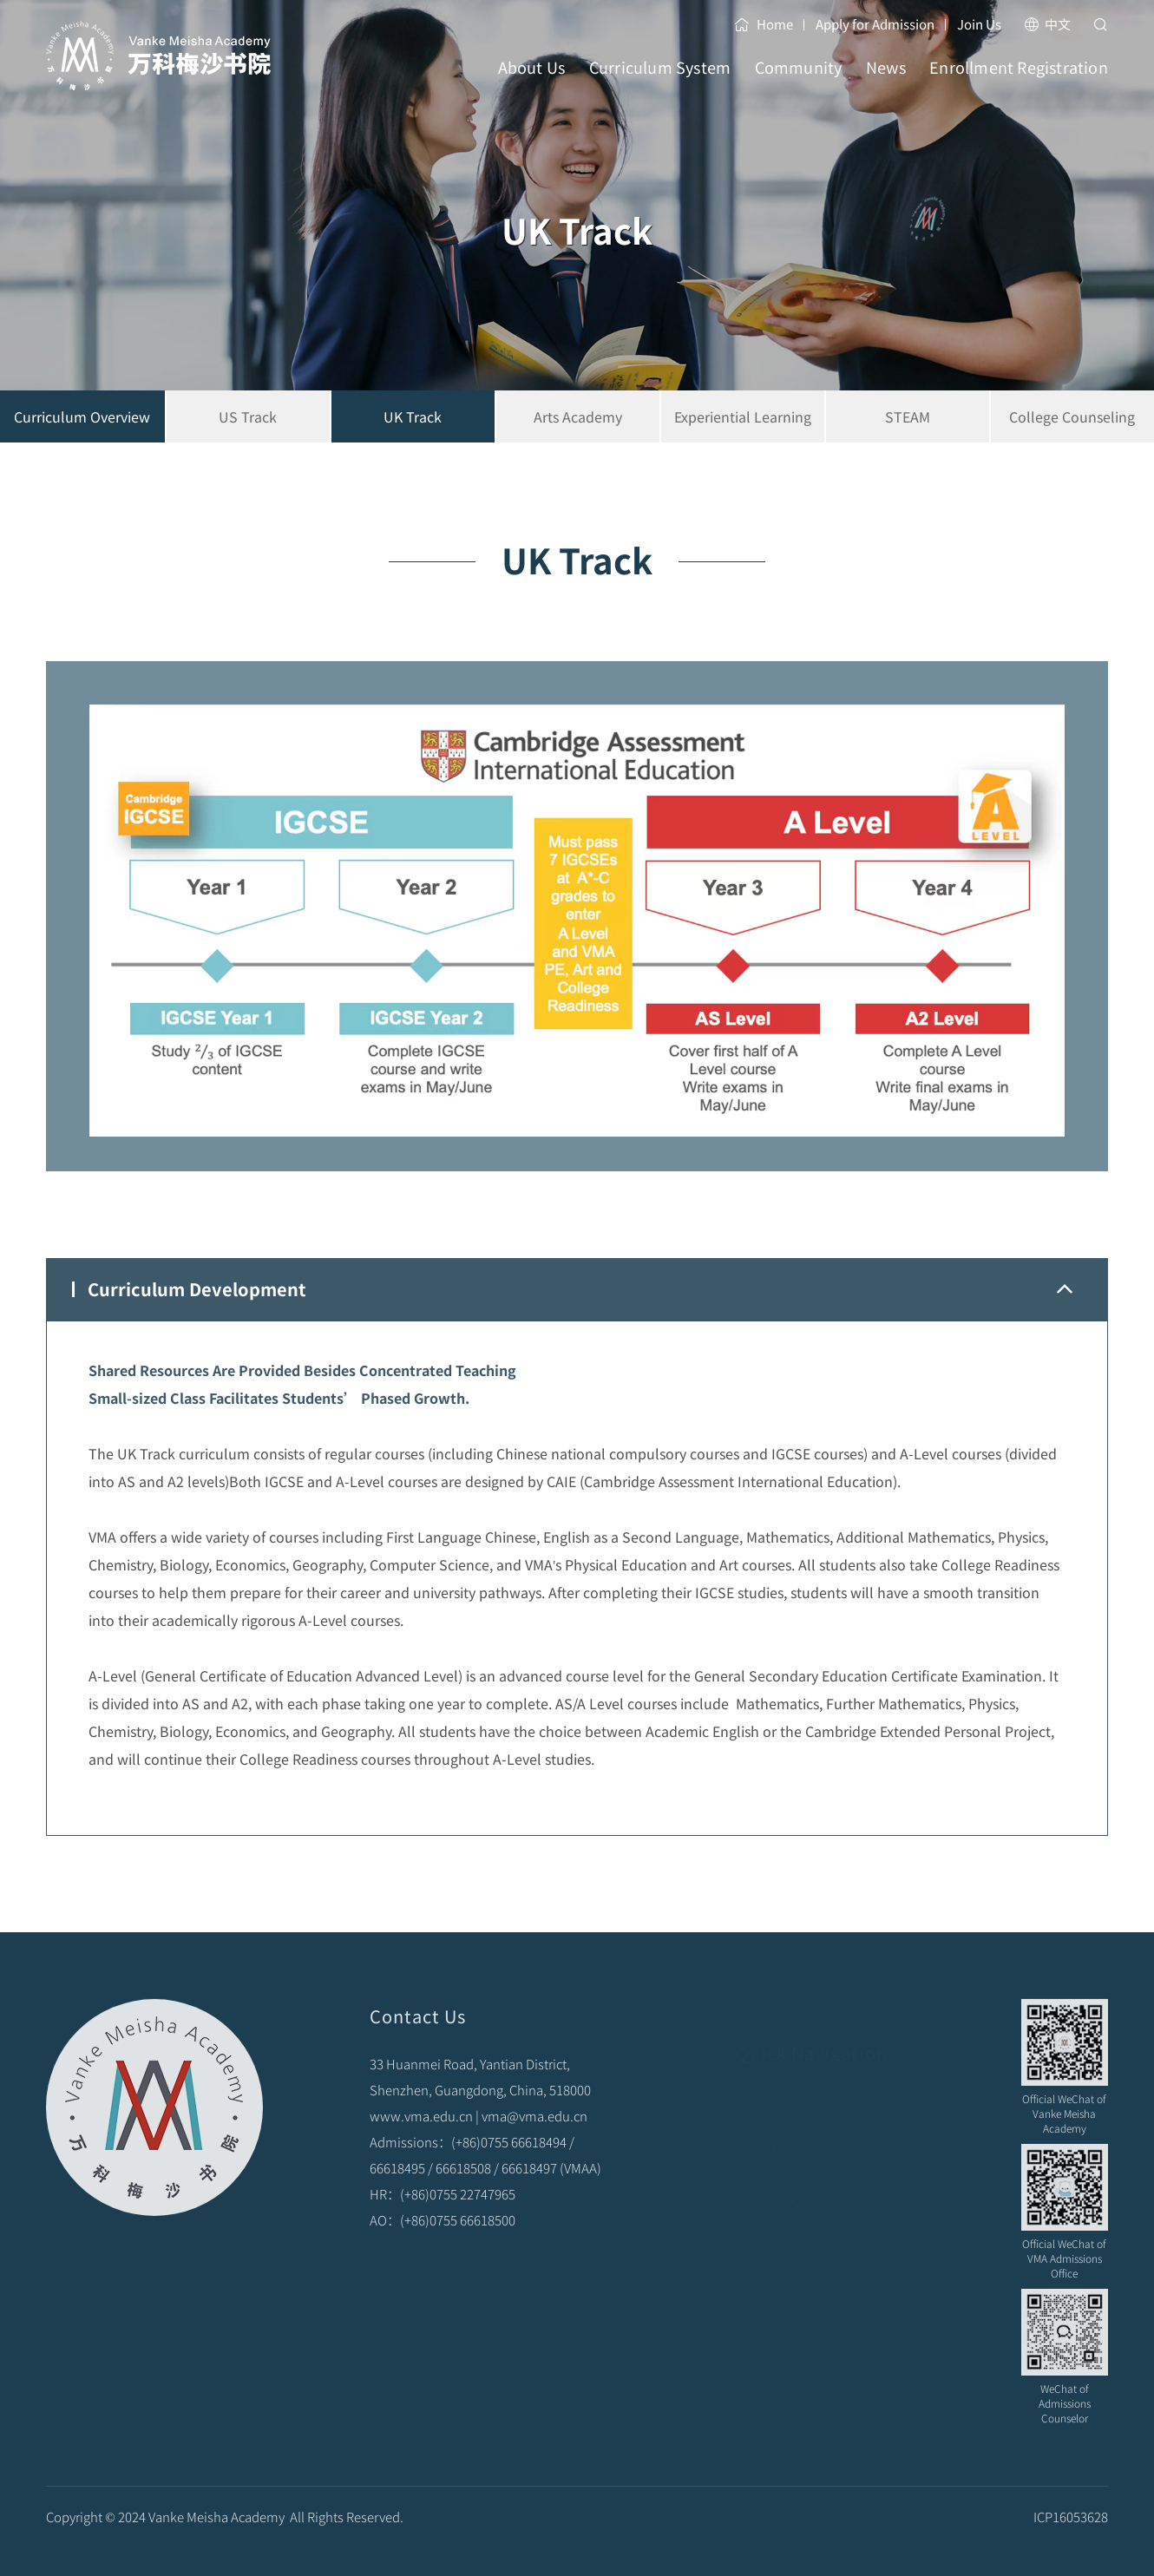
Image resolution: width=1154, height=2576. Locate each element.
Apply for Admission (875, 24)
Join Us (979, 24)
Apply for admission (793, 2134)
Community (799, 83)
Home (763, 24)
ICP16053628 (1070, 2535)
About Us (532, 83)
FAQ (747, 2108)
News (886, 83)
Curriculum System (660, 83)
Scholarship (770, 2082)
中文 (1047, 24)
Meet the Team (779, 2186)
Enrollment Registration (1018, 83)
